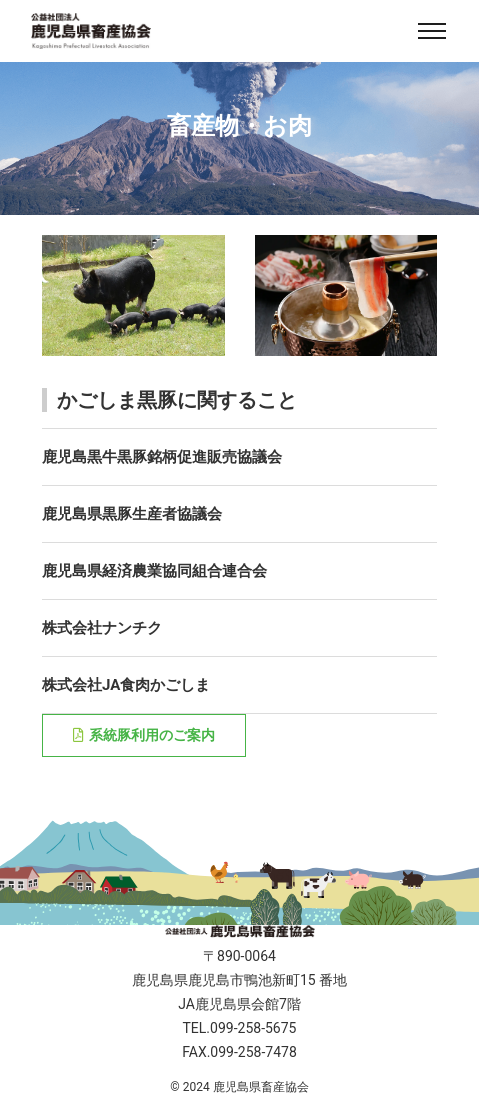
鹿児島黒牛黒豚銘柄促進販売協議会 (162, 457)
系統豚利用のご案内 (144, 735)
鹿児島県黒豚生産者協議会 (132, 514)
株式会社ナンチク (102, 628)
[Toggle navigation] (431, 31)
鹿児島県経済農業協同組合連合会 (154, 571)
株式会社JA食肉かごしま (126, 685)
